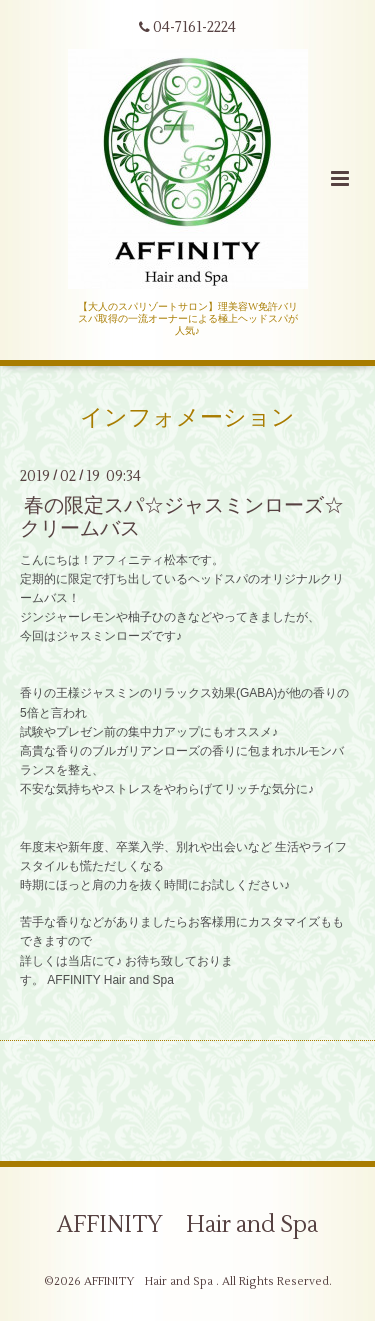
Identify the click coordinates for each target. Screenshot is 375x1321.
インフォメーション (187, 417)
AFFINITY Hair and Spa (187, 1225)
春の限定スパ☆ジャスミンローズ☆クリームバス (182, 517)
